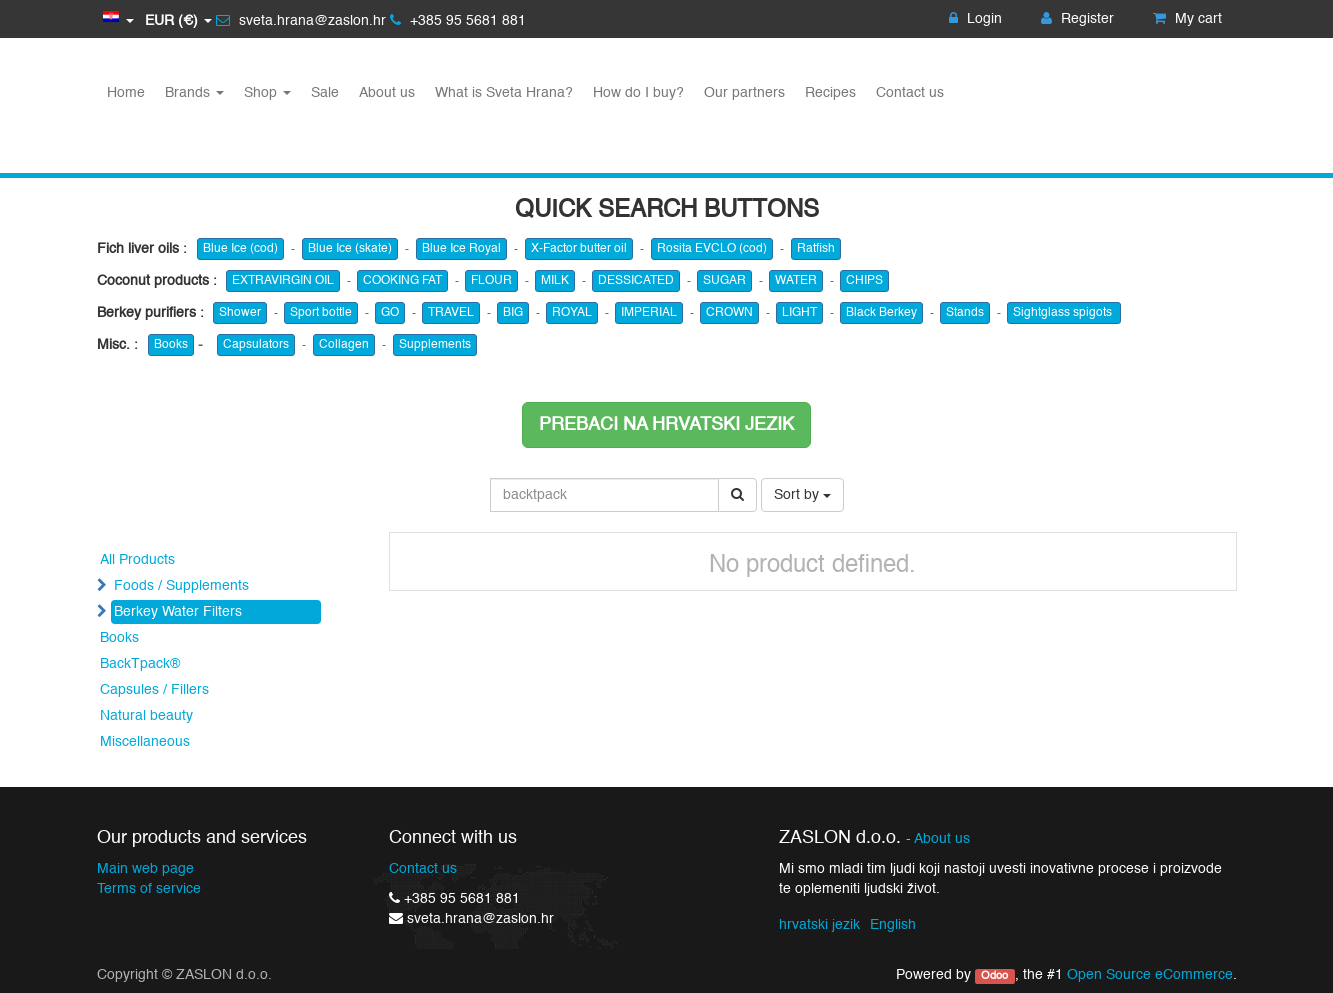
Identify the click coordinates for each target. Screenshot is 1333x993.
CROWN (729, 313)
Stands (965, 313)
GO (390, 313)
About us (942, 839)
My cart (1187, 19)
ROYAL (572, 313)
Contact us (423, 869)
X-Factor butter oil (579, 249)
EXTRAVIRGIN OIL (283, 281)
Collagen (344, 345)
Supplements (435, 345)
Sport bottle (321, 313)
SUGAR (724, 281)
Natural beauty (146, 716)
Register (1077, 19)
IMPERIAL (649, 313)
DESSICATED (636, 281)
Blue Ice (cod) (240, 249)
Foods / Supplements (181, 586)
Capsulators (256, 345)
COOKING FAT (402, 281)
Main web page (145, 869)
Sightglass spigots (1064, 313)
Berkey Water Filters (178, 612)
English (893, 925)
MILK (555, 281)
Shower (240, 313)
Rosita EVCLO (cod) (712, 249)
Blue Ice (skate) (350, 249)
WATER (796, 281)
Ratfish (816, 249)
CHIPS (864, 281)
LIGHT (799, 313)
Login (975, 19)
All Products (137, 560)
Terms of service (149, 889)
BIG (513, 313)
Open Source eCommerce (1150, 975)
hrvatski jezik (819, 925)
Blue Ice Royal (461, 249)
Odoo (994, 976)
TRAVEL (451, 313)
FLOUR (491, 281)
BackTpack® (140, 664)
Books (171, 345)
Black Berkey (881, 313)
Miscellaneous (145, 742)
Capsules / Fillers (154, 690)
